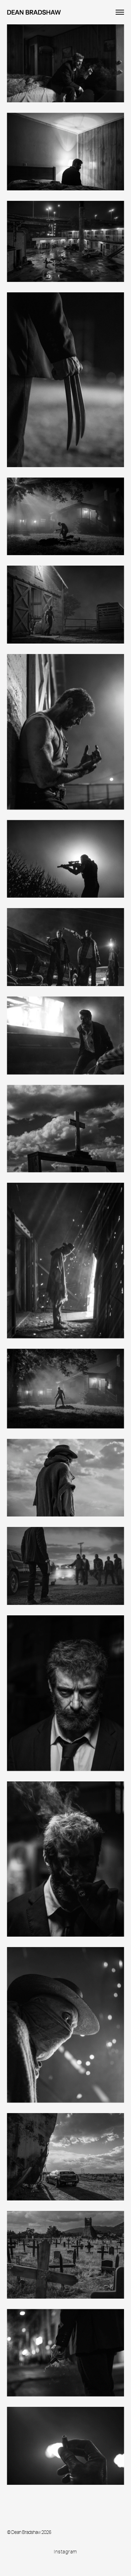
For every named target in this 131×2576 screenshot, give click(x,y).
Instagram (65, 2552)
